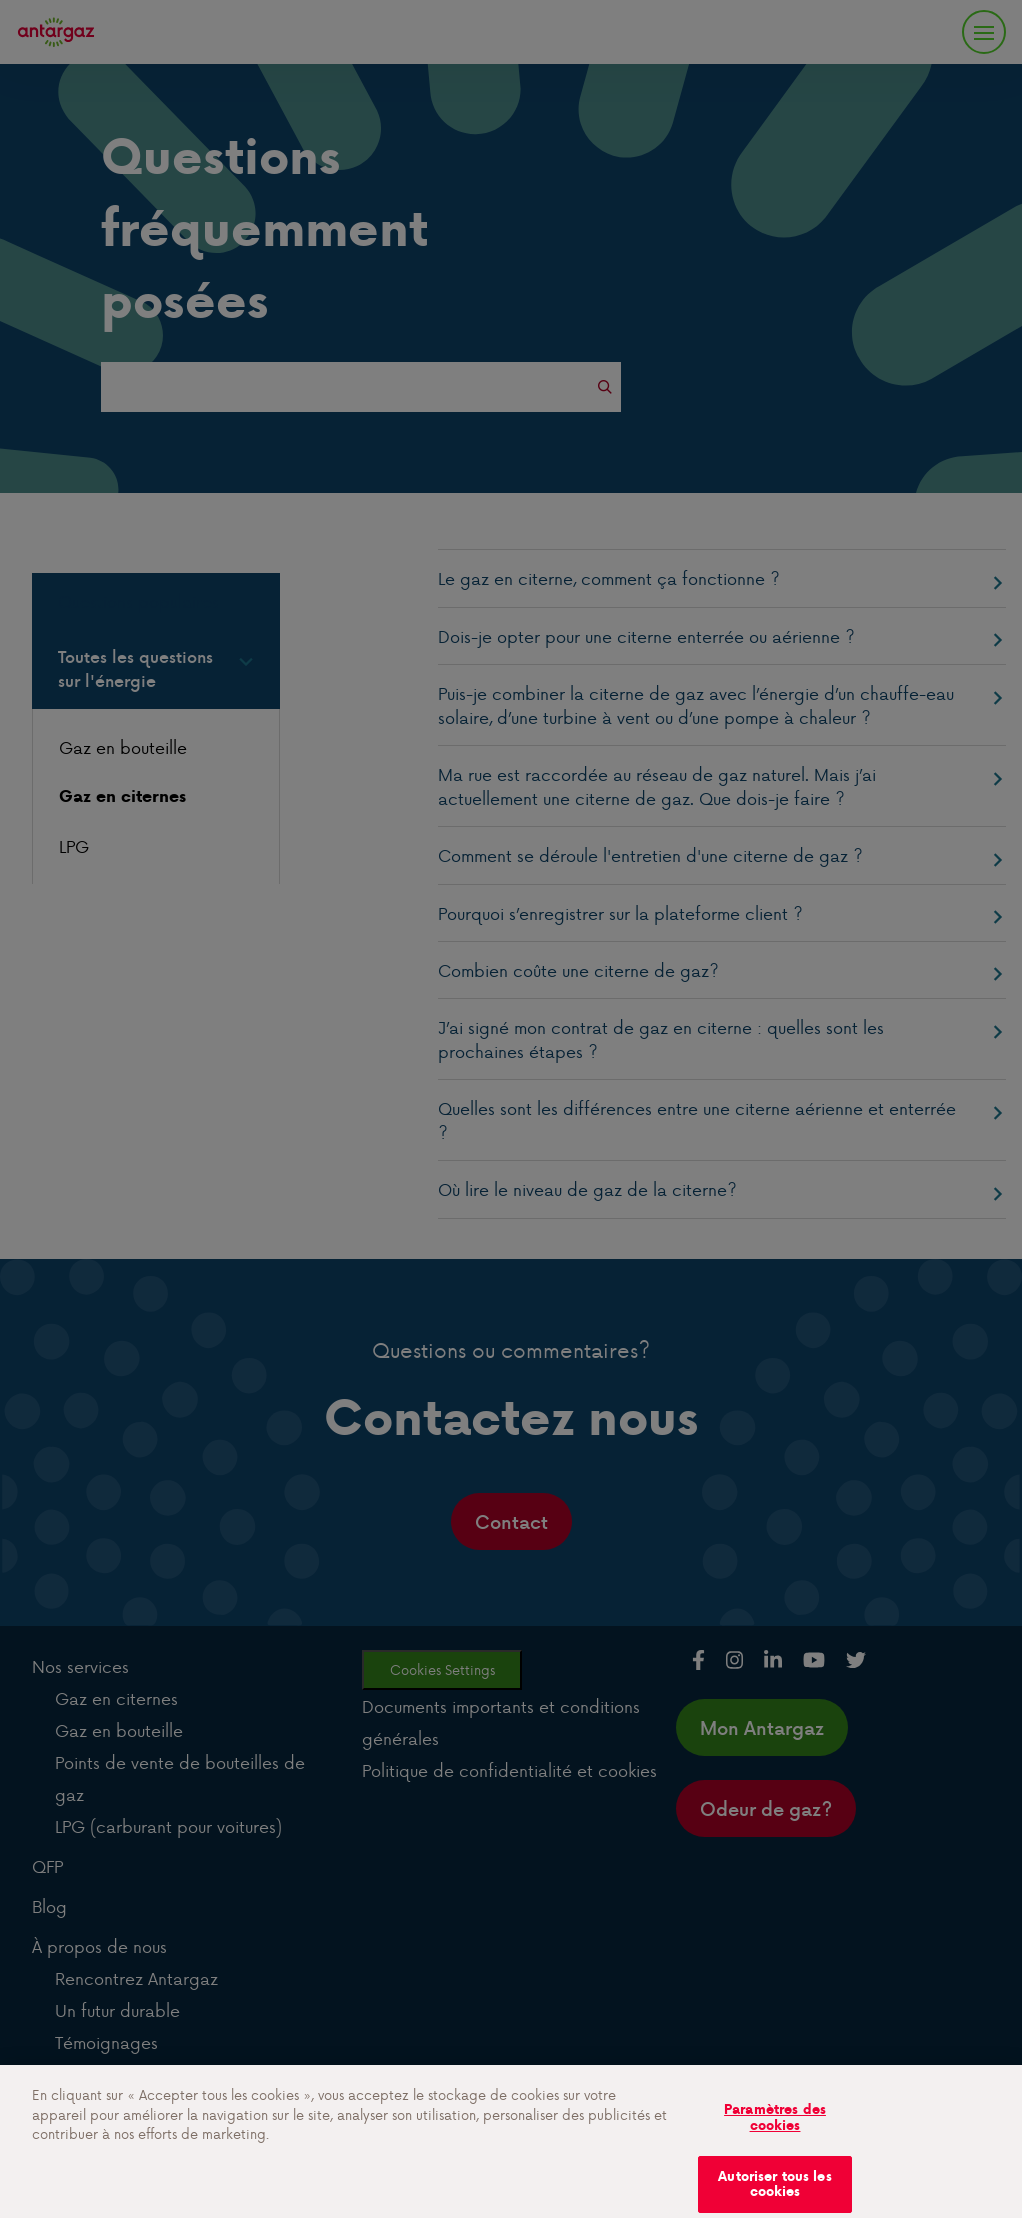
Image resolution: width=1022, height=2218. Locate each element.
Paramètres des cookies (775, 2127)
